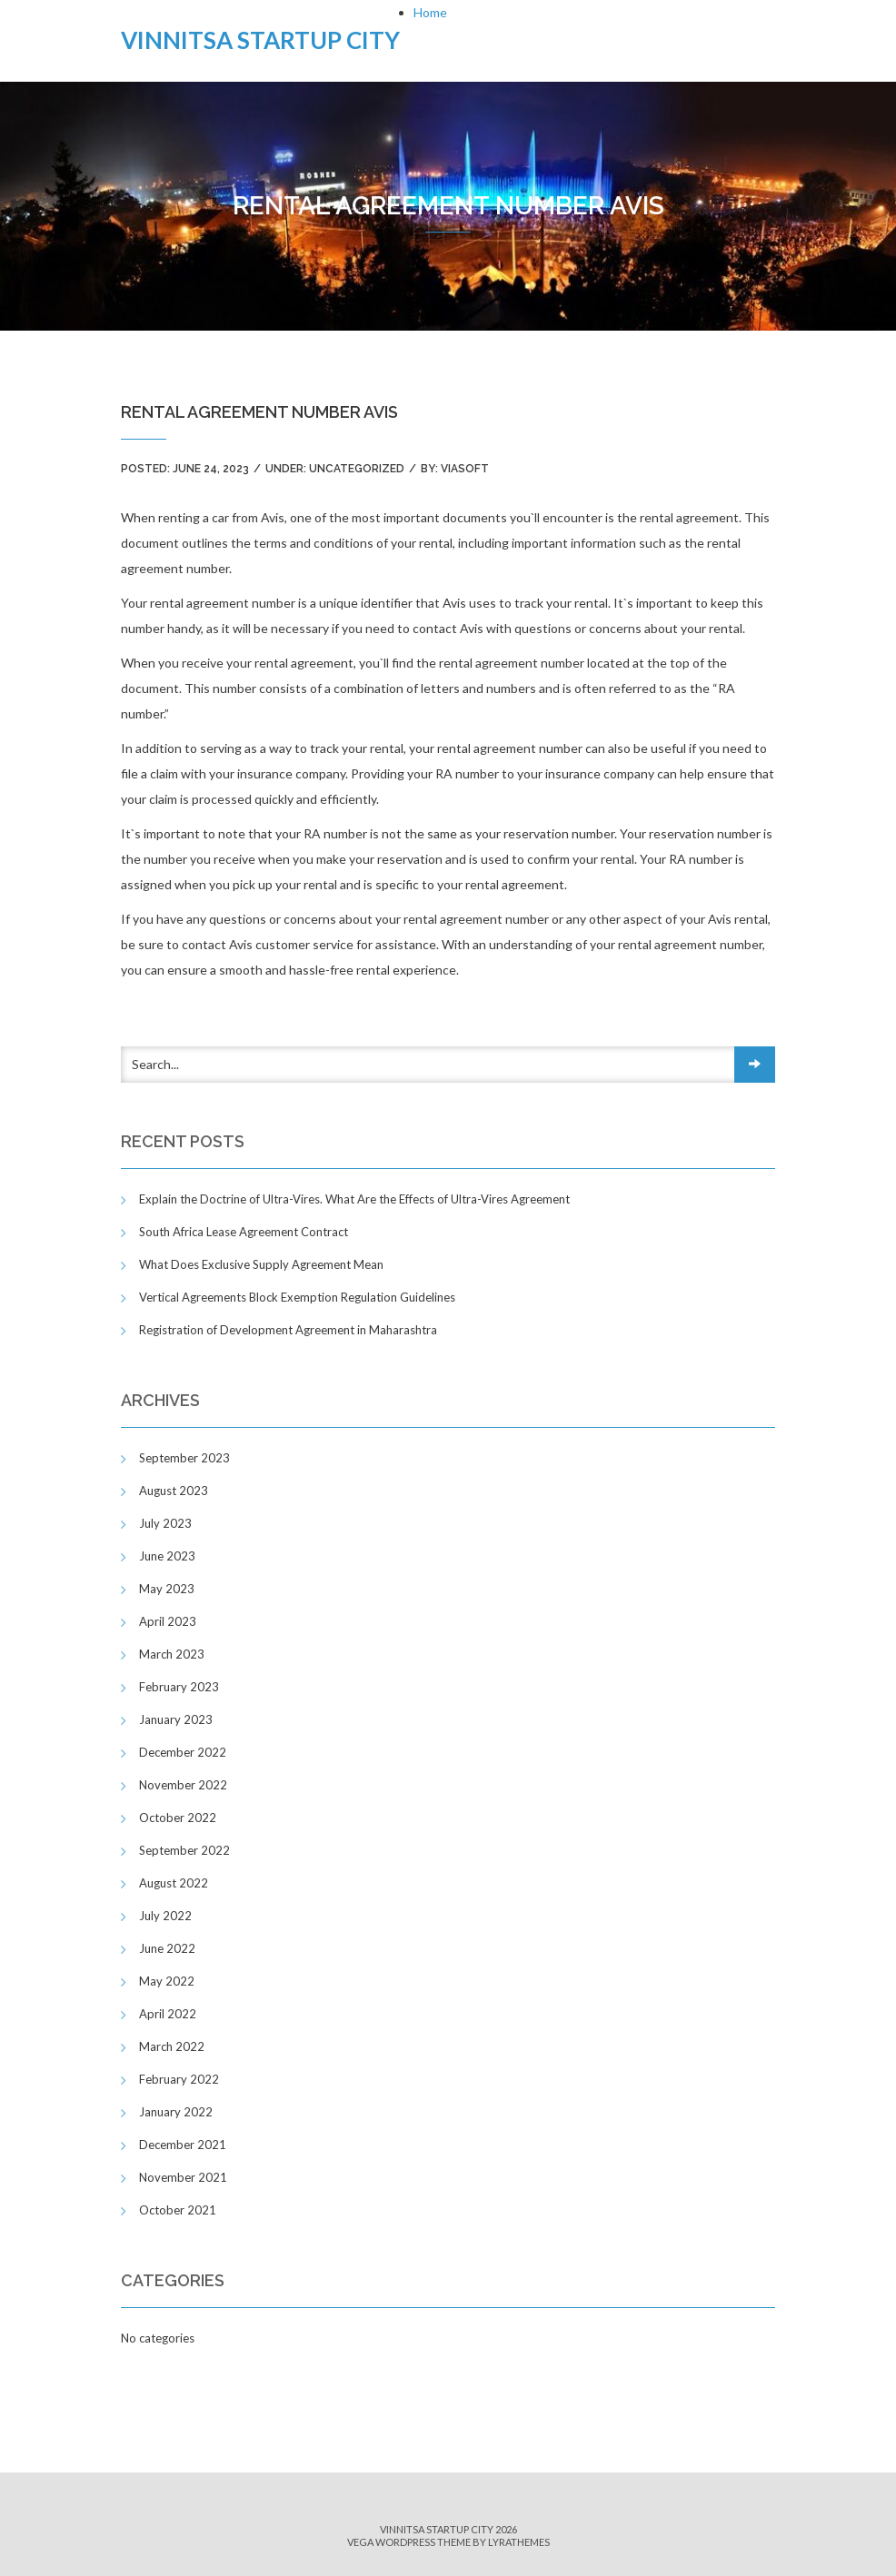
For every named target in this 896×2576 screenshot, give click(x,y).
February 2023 (179, 1686)
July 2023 (165, 1523)
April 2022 (167, 2013)
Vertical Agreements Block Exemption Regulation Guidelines (297, 1297)
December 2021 (182, 2144)
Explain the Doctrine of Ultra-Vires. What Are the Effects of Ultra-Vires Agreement (354, 1199)
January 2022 (176, 2112)
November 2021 (183, 2177)
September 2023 (184, 1458)
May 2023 (166, 1588)
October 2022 (177, 1817)
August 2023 (173, 1490)
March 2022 (171, 2046)
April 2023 (167, 1621)
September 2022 (184, 1850)
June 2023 (167, 1556)
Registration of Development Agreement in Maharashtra (288, 1330)
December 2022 (182, 1752)
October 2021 (177, 2210)
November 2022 (183, 1785)
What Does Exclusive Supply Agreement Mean (261, 1264)
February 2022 (179, 2079)
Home (430, 12)
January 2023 (176, 1719)
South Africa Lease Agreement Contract (243, 1231)
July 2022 (165, 1915)
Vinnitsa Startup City (260, 39)
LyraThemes (519, 2542)
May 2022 (166, 1981)
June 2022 (167, 1948)
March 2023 (171, 1654)
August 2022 (173, 1883)
